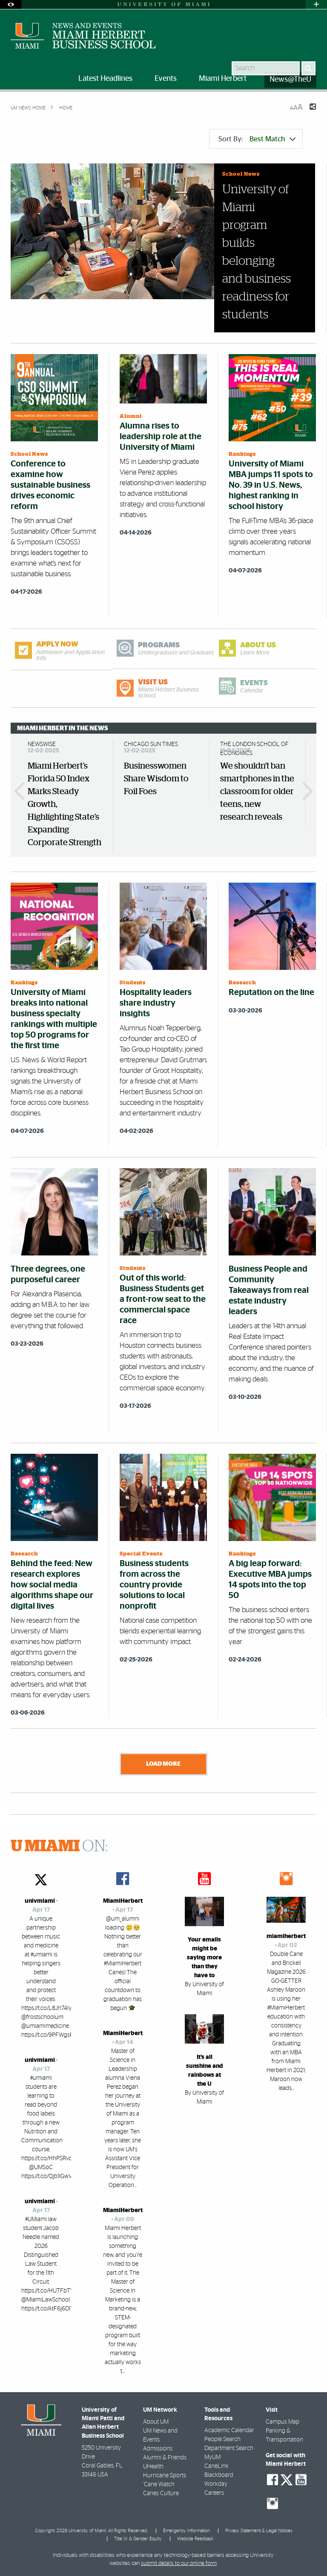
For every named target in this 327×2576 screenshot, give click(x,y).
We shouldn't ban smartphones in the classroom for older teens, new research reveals (257, 791)
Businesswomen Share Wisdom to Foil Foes (156, 779)
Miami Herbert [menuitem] (223, 79)
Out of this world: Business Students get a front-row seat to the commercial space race (163, 1299)
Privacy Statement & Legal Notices (259, 2530)
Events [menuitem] (166, 79)
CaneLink (216, 2466)
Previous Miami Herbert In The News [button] (23, 791)
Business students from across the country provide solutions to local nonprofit (154, 1584)
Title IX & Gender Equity (138, 2538)
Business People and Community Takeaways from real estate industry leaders (269, 1290)
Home (65, 108)
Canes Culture (161, 2493)
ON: (59, 1846)
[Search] (308, 68)
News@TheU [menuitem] (290, 79)
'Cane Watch (159, 2484)
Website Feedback (195, 2538)
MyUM (212, 2457)
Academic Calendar (229, 2430)
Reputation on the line (271, 992)
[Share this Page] (307, 111)
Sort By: (256, 139)
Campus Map (282, 2422)
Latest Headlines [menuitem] (105, 79)
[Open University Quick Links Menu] (316, 4)
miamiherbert (286, 1936)
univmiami (40, 1901)
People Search (222, 2439)
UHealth (153, 2467)
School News (241, 174)
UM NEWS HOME (28, 108)
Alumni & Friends (164, 2458)
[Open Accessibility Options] (10, 4)
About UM (156, 2422)
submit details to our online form (179, 2563)
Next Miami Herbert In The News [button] (304, 791)
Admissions (157, 2449)
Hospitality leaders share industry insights (156, 1003)
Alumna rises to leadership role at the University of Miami (160, 437)
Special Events (141, 1554)
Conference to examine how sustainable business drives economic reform (50, 485)
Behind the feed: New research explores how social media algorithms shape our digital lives (52, 1584)
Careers (214, 2493)
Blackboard (218, 2475)
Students (133, 983)
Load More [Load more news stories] (163, 1764)
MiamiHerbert (123, 1901)
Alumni (130, 416)
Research (242, 983)
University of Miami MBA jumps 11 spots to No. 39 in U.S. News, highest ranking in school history (271, 485)
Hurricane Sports (164, 2476)
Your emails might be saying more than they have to (204, 1957)
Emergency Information (186, 2530)
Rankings (242, 454)
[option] (65, 796)
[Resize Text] (296, 107)
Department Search (228, 2448)
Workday (215, 2484)
